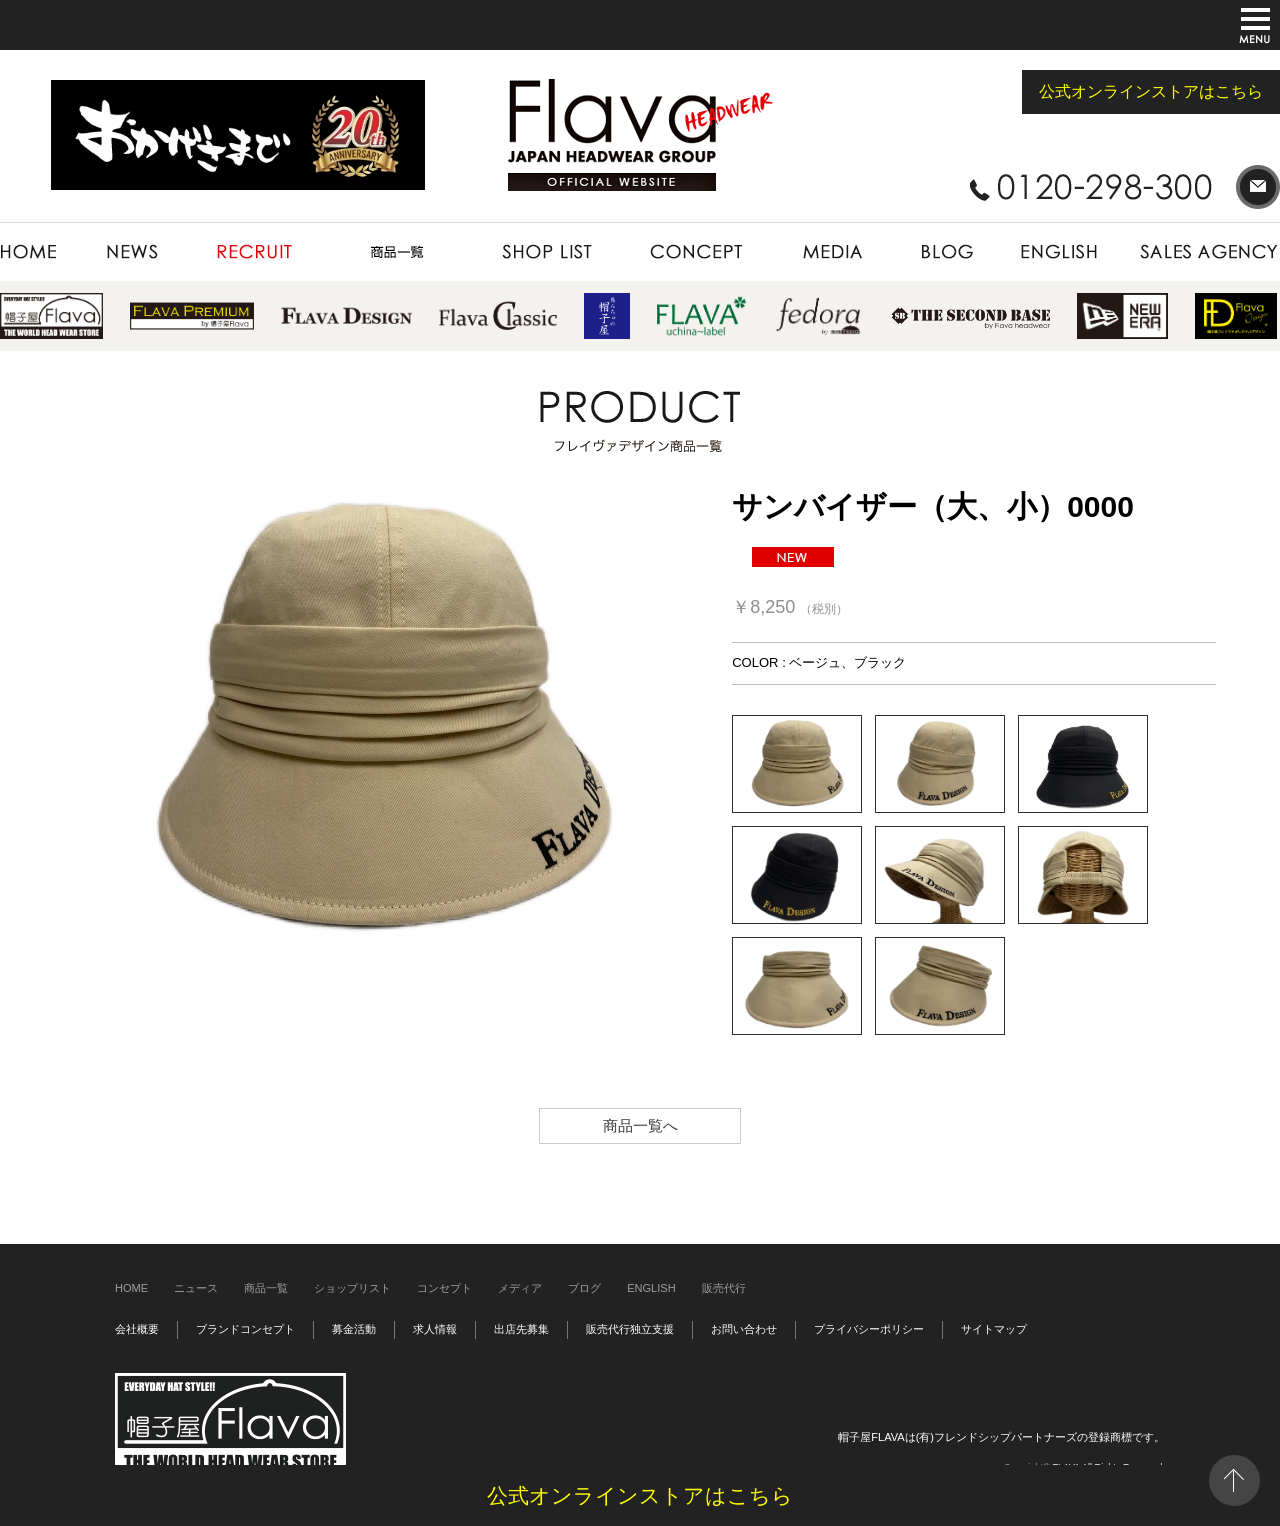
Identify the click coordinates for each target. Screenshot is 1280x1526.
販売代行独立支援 (630, 1329)
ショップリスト (352, 1288)
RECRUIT (255, 252)
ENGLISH (1061, 252)
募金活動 (354, 1329)
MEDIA (831, 252)
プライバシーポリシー (869, 1329)
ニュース (196, 1288)
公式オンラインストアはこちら (1151, 91)
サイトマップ (994, 1329)
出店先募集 (521, 1329)
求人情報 (435, 1329)
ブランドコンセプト (245, 1329)
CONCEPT (695, 252)
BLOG (947, 252)
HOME (40, 252)
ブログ (584, 1288)
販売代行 (724, 1288)
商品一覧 (266, 1288)
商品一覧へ (640, 1125)
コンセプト (444, 1288)
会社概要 (137, 1329)
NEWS (134, 252)
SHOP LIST (547, 252)
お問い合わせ (744, 1329)
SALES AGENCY (1200, 252)
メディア (520, 1288)
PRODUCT (397, 252)
